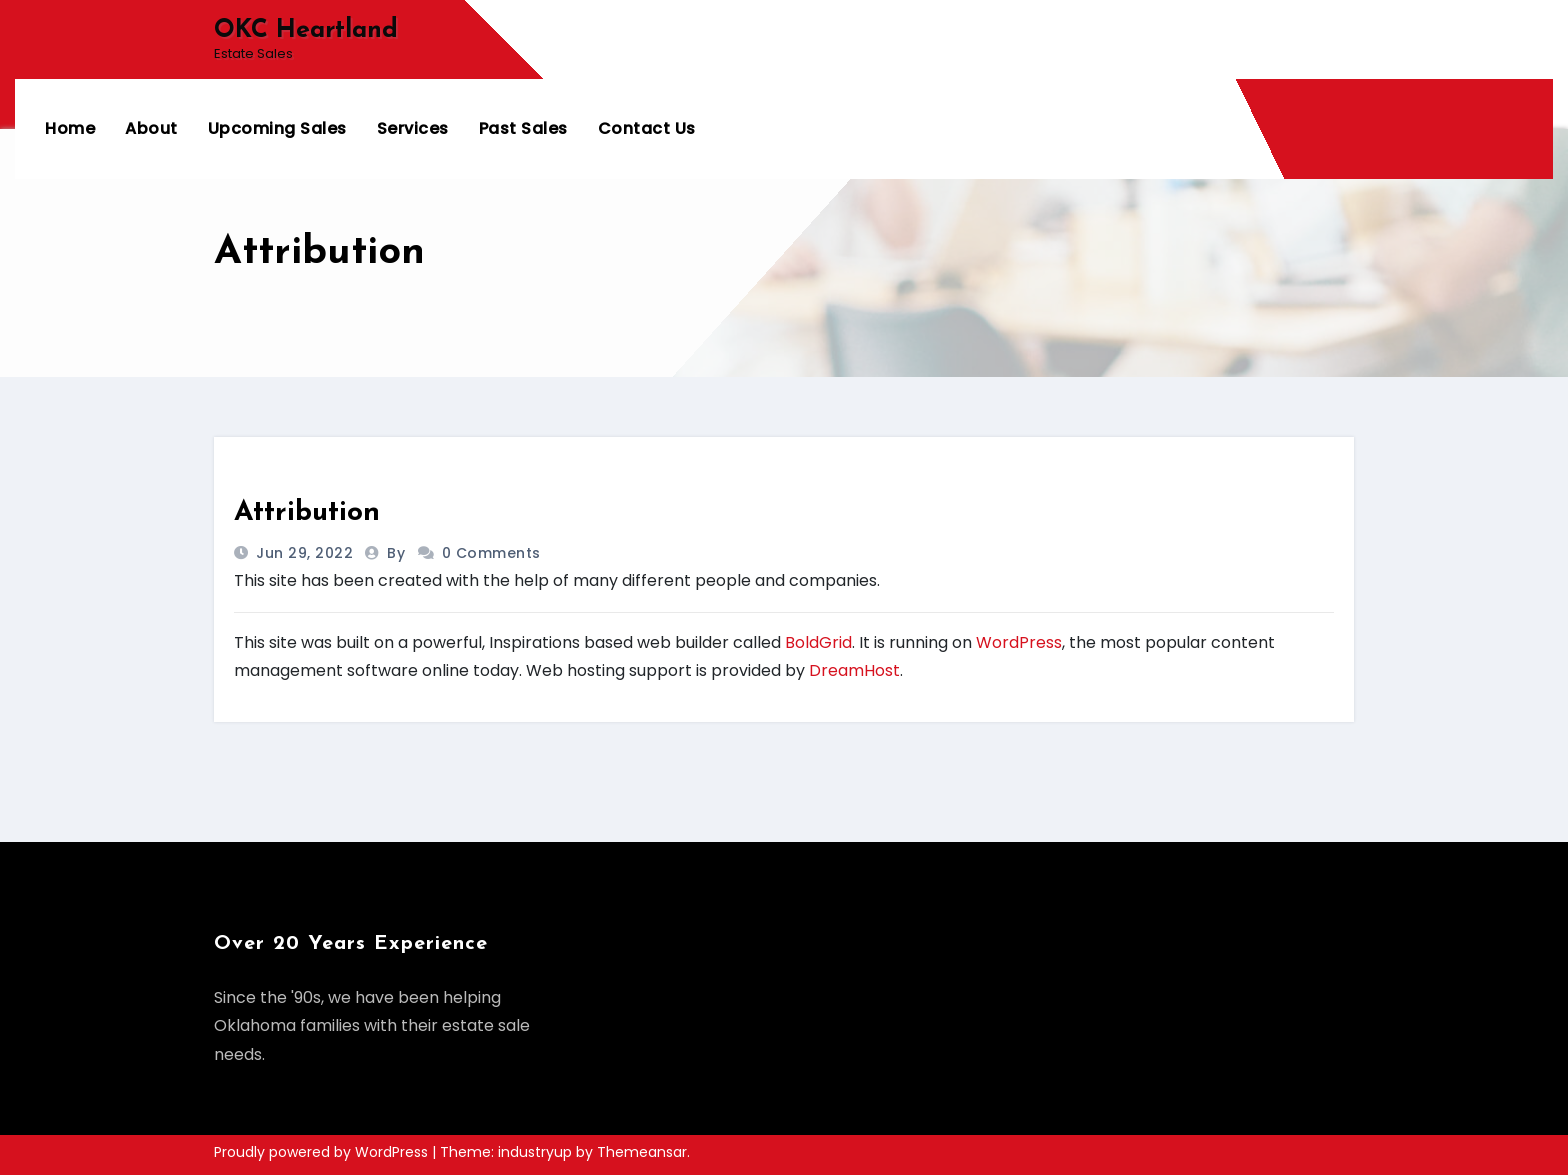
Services (413, 128)
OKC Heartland (306, 30)
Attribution (307, 513)
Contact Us (647, 128)
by (398, 553)
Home (70, 128)
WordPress (1019, 642)
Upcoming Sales (277, 128)
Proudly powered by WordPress (323, 1152)
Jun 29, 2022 (303, 553)
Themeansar (642, 1152)
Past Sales (523, 128)
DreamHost (854, 670)
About (151, 128)
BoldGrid (818, 642)
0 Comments (491, 553)
